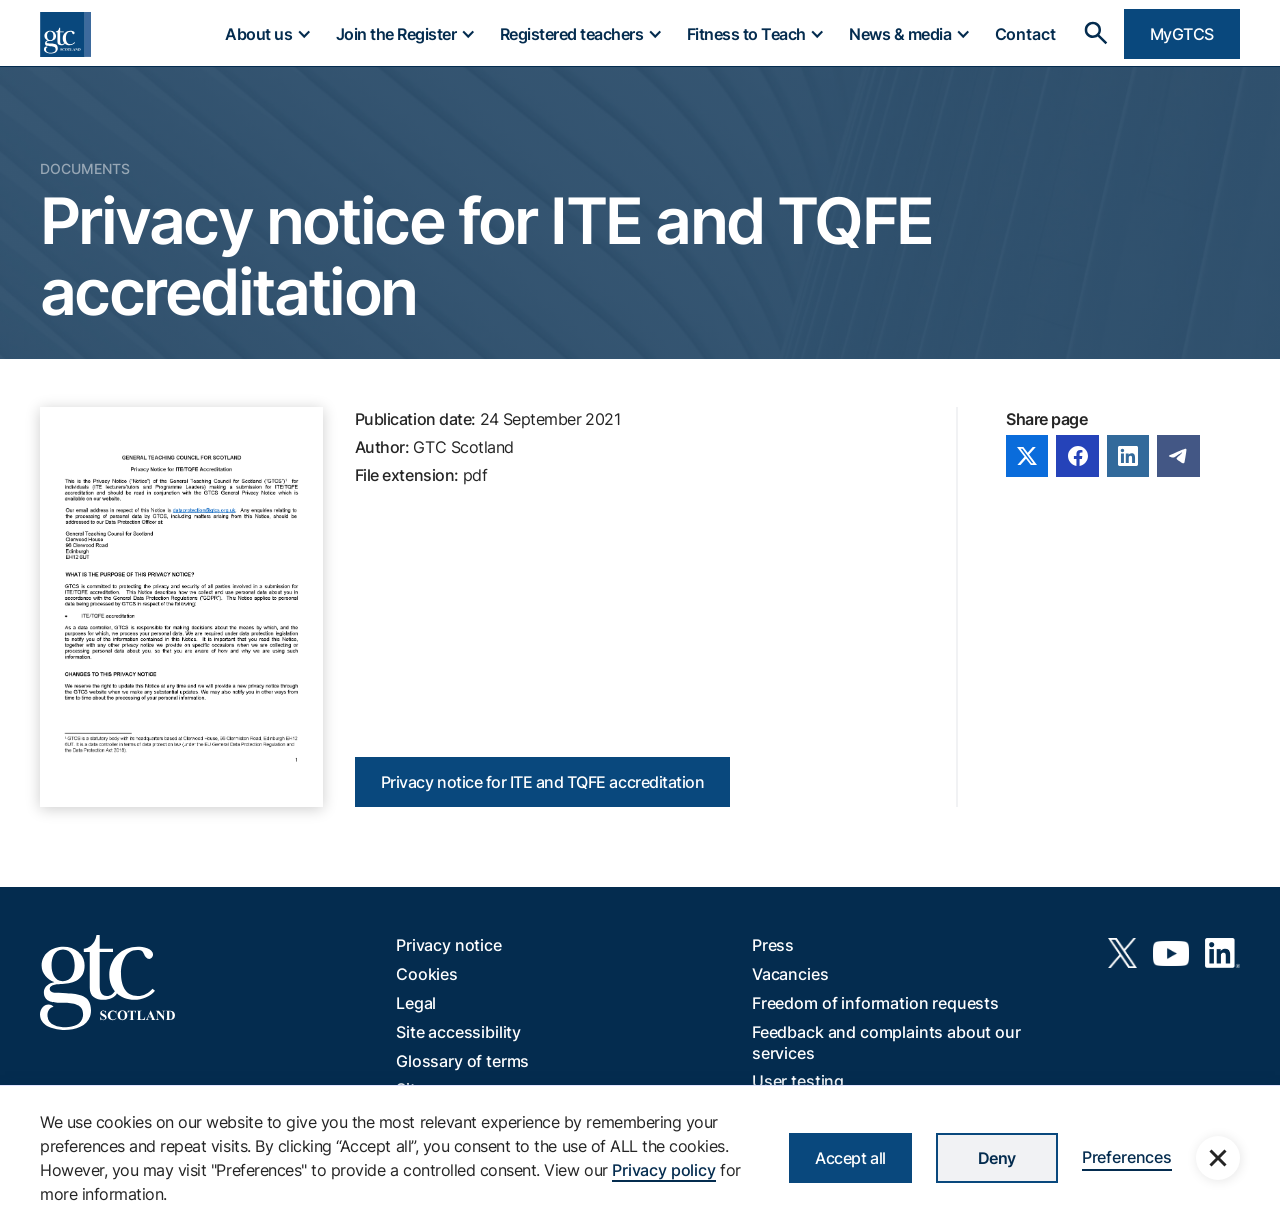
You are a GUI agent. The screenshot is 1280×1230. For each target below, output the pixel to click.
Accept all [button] (850, 1158)
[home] (65, 34)
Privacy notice (449, 945)
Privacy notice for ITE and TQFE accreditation (542, 782)
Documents (85, 168)
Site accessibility (458, 1032)
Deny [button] (997, 1158)
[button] (267, 34)
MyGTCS (1182, 34)
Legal (416, 1003)
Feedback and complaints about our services (886, 1042)
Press (773, 945)
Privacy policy (664, 1170)
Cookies (427, 974)
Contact (1025, 34)
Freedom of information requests (875, 1003)
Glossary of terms (462, 1061)
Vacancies (790, 974)
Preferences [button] (1127, 1157)
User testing (798, 1081)
